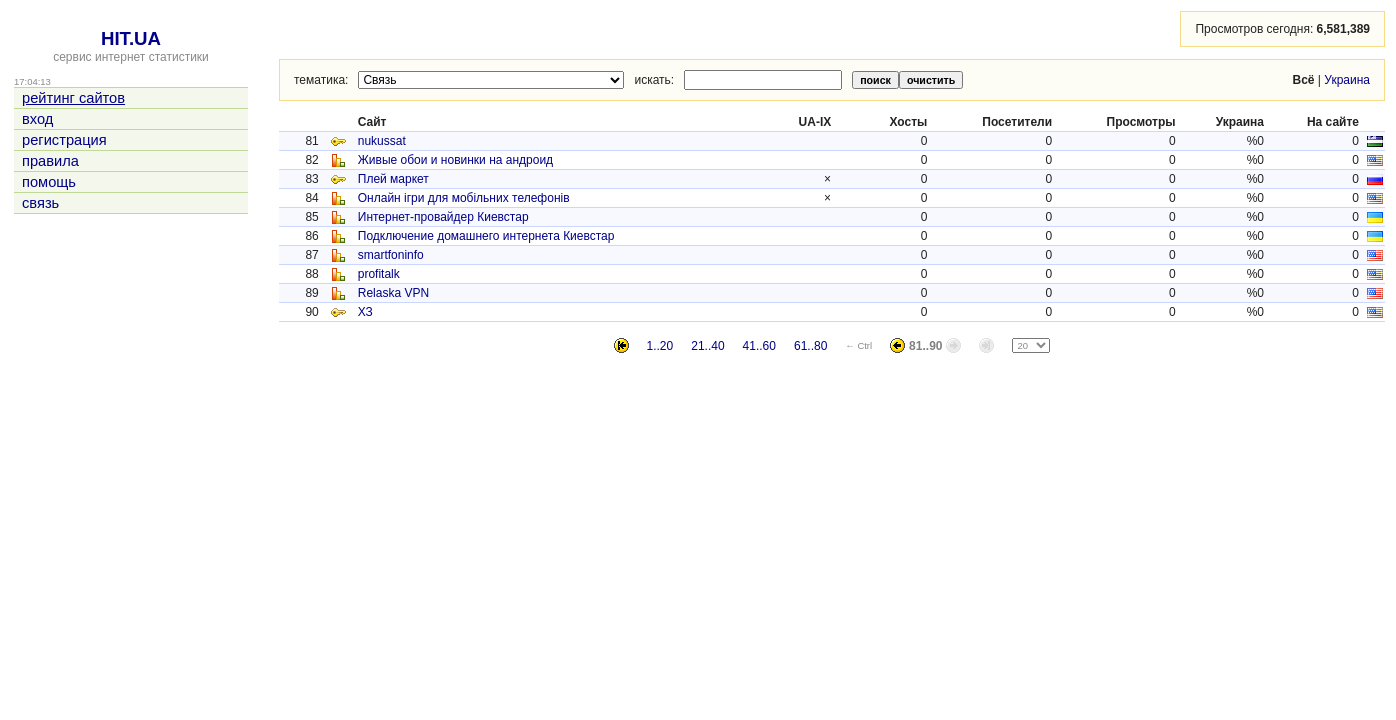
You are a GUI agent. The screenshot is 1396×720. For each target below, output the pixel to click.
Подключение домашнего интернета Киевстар (486, 236)
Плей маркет (393, 179)
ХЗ (365, 312)
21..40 (707, 346)
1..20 (660, 346)
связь (40, 203)
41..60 (759, 346)
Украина (1347, 80)
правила (50, 161)
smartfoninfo (391, 255)
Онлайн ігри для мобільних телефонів (464, 198)
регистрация (64, 140)
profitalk (379, 274)
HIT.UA (131, 38)
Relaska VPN (393, 293)
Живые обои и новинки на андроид (455, 160)
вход (37, 119)
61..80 (810, 346)
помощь (49, 182)
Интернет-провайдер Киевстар (443, 217)
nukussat (382, 141)
